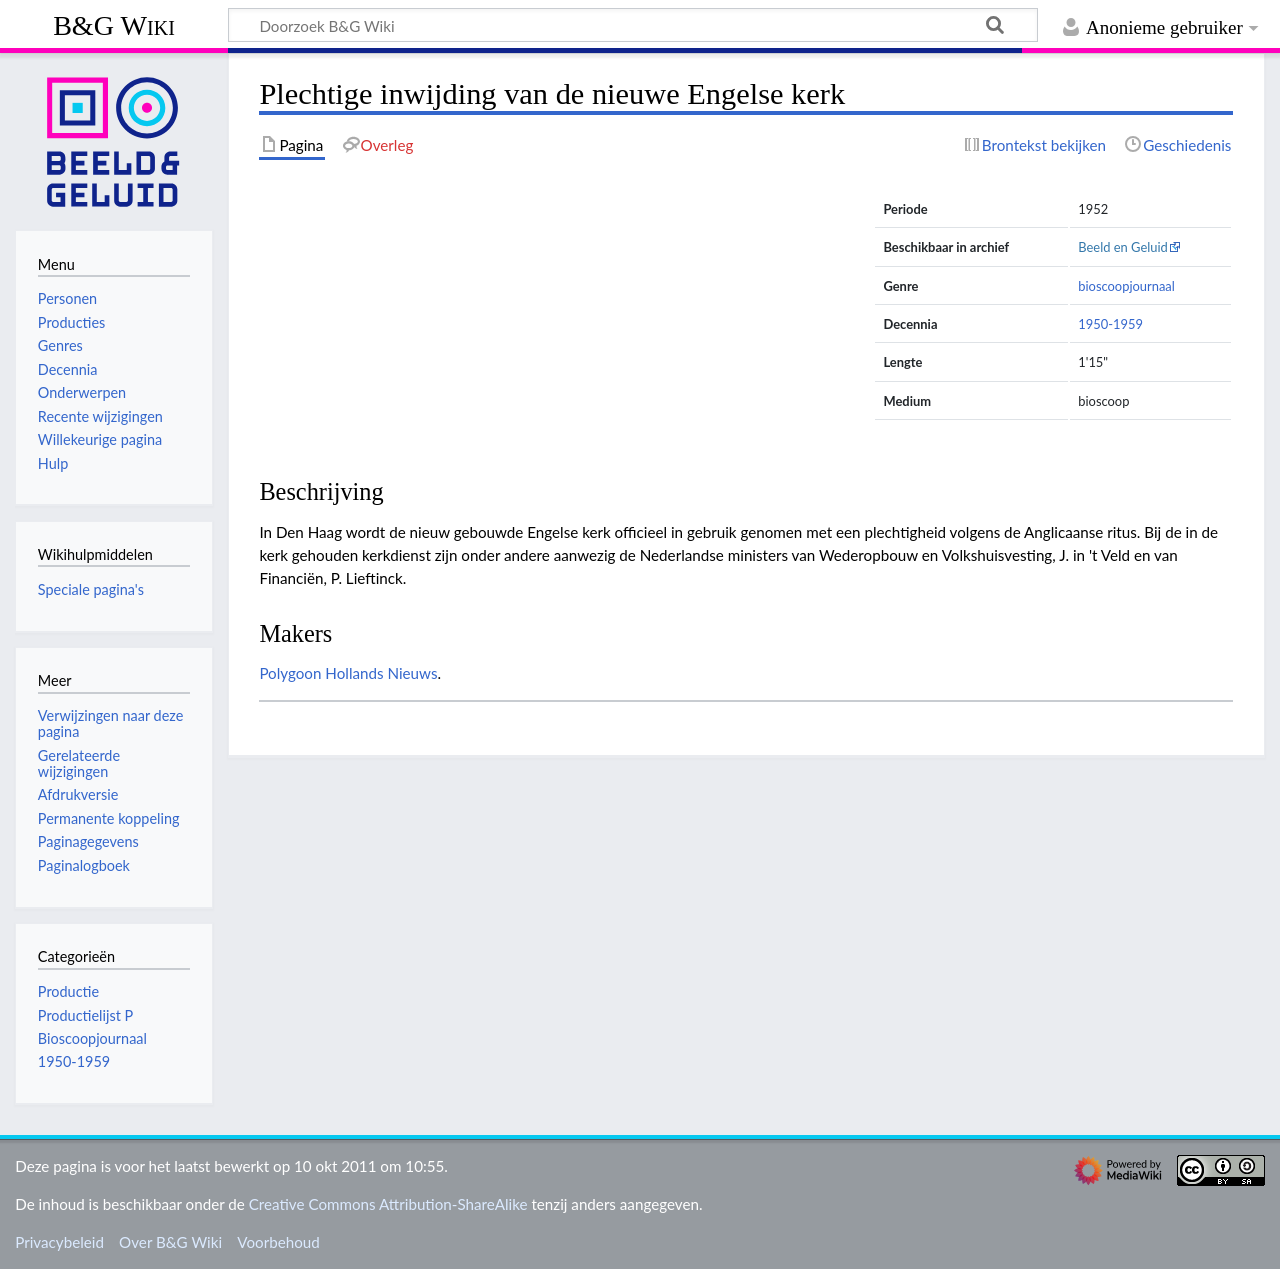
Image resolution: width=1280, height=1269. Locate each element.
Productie (68, 991)
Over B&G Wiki (170, 1242)
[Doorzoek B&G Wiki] (633, 25)
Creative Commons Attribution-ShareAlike (388, 1204)
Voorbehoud (278, 1242)
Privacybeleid (59, 1242)
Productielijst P (85, 1015)
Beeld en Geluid (1123, 247)
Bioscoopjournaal (92, 1038)
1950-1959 (1110, 324)
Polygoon (290, 673)
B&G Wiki (114, 25)
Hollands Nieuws (381, 673)
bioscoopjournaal (1126, 286)
